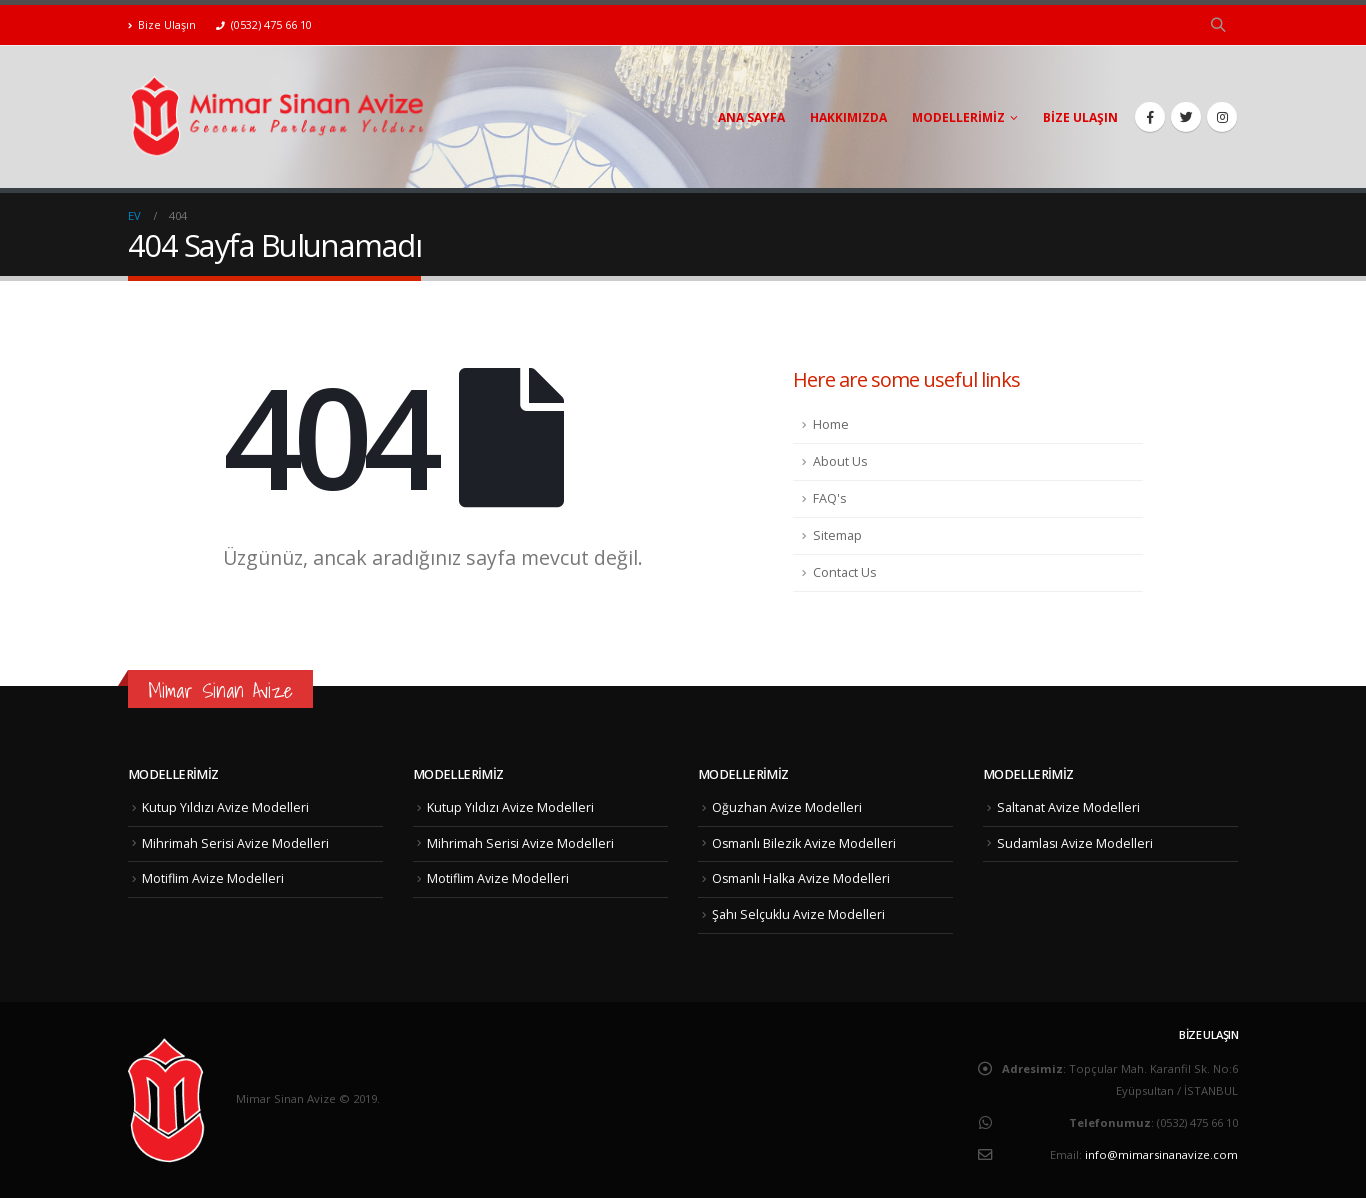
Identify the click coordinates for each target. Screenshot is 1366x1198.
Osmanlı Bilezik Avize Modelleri (804, 843)
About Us (840, 461)
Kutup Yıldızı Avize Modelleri (225, 807)
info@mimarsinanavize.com (1161, 1154)
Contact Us (845, 572)
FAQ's (830, 498)
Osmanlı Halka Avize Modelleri (801, 878)
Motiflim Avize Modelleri (213, 878)
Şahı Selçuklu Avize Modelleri (798, 914)
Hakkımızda (848, 117)
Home (831, 424)
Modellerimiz (958, 117)
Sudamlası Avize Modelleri (1075, 843)
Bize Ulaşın (162, 24)
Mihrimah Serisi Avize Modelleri (236, 843)
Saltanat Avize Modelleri (1068, 807)
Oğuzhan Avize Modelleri (787, 807)
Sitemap (837, 535)
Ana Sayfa (751, 117)
